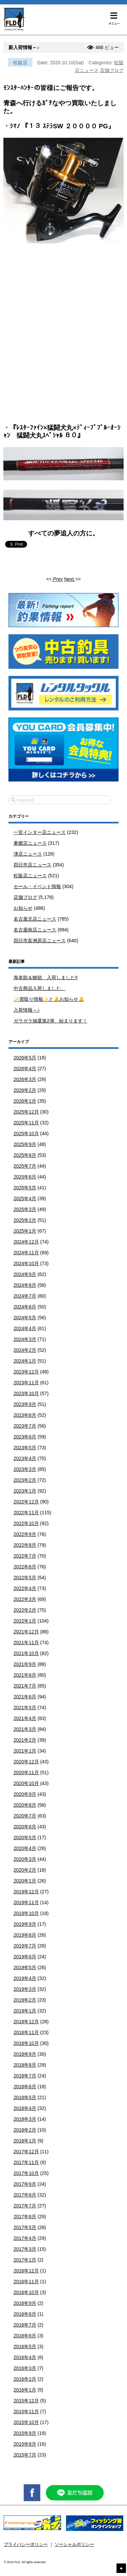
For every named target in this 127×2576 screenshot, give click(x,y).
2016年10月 (26, 2292)
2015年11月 (26, 2411)
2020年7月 (25, 1816)
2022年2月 (25, 1610)
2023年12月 (26, 1371)
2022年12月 (26, 1501)
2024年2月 (25, 1350)
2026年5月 (25, 1057)
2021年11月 (26, 1642)
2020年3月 (25, 1859)
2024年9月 (25, 1274)
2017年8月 (25, 2195)
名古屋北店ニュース (35, 919)
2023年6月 (25, 1436)
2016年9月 (25, 2303)
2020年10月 (26, 1783)
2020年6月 (25, 1826)
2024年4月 (25, 1328)
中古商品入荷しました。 (40, 988)
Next (69, 579)
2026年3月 (25, 1079)
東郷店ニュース (30, 843)
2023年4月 (25, 1458)
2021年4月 (25, 1718)
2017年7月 (25, 2205)
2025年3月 (25, 1209)
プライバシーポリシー (26, 2544)
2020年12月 (26, 1761)
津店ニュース (28, 854)
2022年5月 (25, 1577)
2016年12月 (26, 2270)
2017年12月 (26, 2151)
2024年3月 (25, 1339)
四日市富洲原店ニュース (40, 940)
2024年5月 (25, 1317)
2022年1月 (25, 1621)
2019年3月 (25, 1989)
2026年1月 (25, 1101)
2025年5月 (25, 1187)
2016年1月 (25, 2390)
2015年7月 (25, 2455)
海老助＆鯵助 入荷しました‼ (46, 977)
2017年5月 (25, 2227)
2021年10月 (26, 1653)
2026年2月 (25, 1090)
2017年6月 (25, 2216)
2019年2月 (25, 2000)
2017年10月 (26, 2173)
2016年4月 (25, 2357)
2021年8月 (25, 1675)
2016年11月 (26, 2281)
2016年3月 (25, 2368)
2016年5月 (25, 2346)
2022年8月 (25, 1545)
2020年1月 (25, 1881)
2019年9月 (25, 1924)
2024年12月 (26, 1242)
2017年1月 (25, 2260)
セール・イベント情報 (37, 886)
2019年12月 (26, 1891)
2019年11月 (26, 1902)
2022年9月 (25, 1534)
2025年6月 (25, 1177)
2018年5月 (25, 2097)
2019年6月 (25, 1956)
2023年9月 (25, 1404)
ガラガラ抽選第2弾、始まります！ (50, 1020)
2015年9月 (25, 2433)
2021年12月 (26, 1631)
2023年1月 (25, 1491)
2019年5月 (25, 1967)
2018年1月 (25, 2140)
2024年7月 (25, 1296)
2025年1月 (25, 1231)
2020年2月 (25, 1870)
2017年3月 (25, 2249)
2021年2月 (25, 1740)
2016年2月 (25, 2379)
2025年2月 (25, 1220)
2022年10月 (26, 1523)
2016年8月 (25, 2314)
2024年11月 (26, 1252)
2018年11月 (26, 2032)
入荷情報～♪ (27, 1010)
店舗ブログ (112, 70)
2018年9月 (25, 2054)
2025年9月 (25, 1144)
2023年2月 (25, 1480)
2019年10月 (26, 1913)
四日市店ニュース (32, 864)
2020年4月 (25, 1848)
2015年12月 (26, 2400)
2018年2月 (25, 2130)
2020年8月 (25, 1805)
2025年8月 (25, 1155)
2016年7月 (25, 2325)
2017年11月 (26, 2162)
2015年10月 (26, 2422)
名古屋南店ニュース (35, 929)
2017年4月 (25, 2238)
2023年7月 (25, 1426)
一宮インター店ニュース (40, 832)
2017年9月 (25, 2184)
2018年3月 (25, 2119)
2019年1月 (25, 2010)
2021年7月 (25, 1686)
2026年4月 (25, 1068)
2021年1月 (25, 1751)
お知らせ (23, 908)
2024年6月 (25, 1306)
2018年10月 (26, 2043)
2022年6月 (25, 1566)
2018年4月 (25, 2108)
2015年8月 (25, 2444)
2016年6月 (25, 2335)
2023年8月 (25, 1415)
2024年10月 (26, 1263)
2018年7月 (25, 2075)
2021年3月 (25, 1729)
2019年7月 (25, 1945)
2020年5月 (25, 1837)
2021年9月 (25, 1664)
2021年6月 (25, 1696)
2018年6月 (25, 2086)
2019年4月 (25, 1978)
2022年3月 (25, 1599)
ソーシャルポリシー (74, 2544)
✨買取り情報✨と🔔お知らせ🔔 (49, 999)
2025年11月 (26, 1122)
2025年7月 (25, 1166)
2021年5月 (25, 1707)
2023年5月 (25, 1447)
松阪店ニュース (30, 875)
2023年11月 (26, 1382)
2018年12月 (26, 2021)
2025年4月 (25, 1198)
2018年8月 (25, 2065)
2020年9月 (25, 1794)
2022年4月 (25, 1588)
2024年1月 (25, 1361)
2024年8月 (25, 1285)
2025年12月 (26, 1112)
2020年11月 (26, 1772)
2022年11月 (26, 1512)
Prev (57, 579)
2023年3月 (25, 1469)
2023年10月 (26, 1393)
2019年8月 (25, 1935)
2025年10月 (26, 1133)
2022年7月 (25, 1556)
